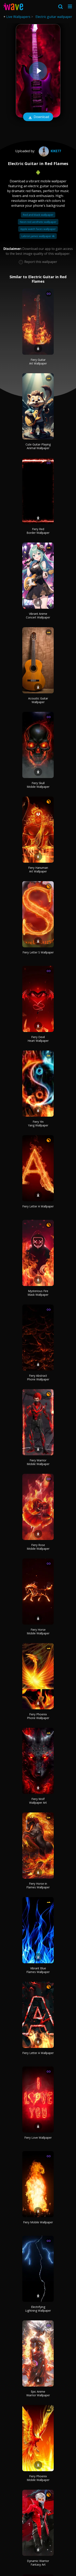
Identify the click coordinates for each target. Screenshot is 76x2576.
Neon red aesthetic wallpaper (38, 222)
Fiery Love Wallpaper (38, 2137)
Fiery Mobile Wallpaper (38, 2222)
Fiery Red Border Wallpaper (38, 531)
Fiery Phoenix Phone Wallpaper (38, 1716)
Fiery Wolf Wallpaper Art (38, 1801)
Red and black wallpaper (38, 215)
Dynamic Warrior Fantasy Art (38, 2562)
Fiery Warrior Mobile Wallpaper (38, 1462)
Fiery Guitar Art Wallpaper (38, 361)
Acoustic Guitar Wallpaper (38, 700)
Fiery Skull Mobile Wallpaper (38, 785)
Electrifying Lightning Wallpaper (38, 2308)
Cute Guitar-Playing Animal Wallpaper (38, 446)
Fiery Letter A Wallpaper (38, 1206)
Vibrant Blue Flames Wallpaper (38, 1970)
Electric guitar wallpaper (53, 16)
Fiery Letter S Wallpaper (38, 952)
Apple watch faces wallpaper (38, 229)
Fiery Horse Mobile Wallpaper (38, 1631)
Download (38, 117)
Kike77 (49, 151)
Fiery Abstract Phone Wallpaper (38, 1377)
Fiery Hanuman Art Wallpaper (38, 869)
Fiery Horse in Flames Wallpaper (38, 1885)
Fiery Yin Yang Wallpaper (38, 1123)
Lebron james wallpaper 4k (38, 236)
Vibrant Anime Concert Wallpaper (38, 615)
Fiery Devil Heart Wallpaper (38, 1039)
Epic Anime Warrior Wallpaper (38, 2393)
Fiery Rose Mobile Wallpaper (38, 1547)
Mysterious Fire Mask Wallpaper (38, 1293)
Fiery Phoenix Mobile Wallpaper (38, 2478)
